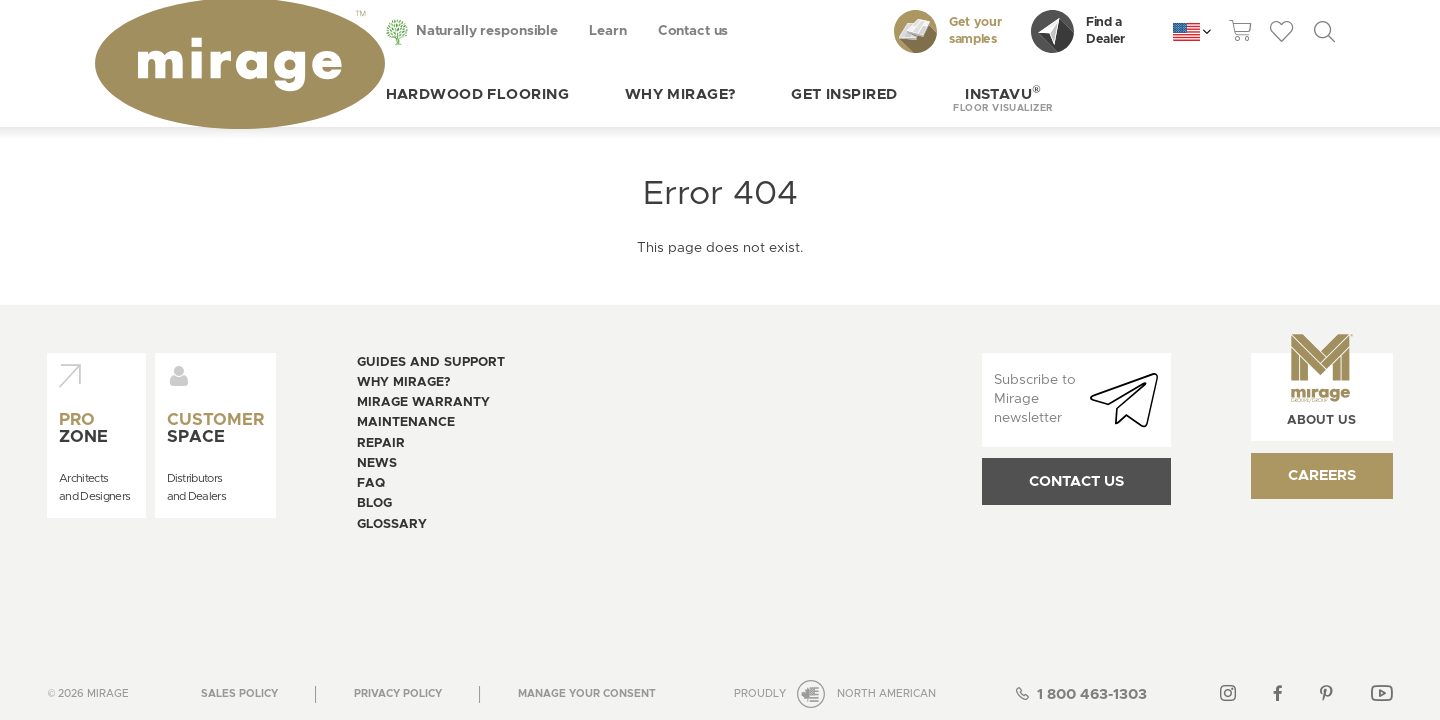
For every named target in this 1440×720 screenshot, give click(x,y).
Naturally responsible (418, 31)
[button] (934, 94)
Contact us (623, 31)
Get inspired (775, 94)
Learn (538, 31)
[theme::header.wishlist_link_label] (1282, 32)
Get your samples (948, 31)
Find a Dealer (1078, 31)
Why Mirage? (610, 94)
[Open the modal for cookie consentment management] (587, 560)
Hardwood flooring (408, 94)
